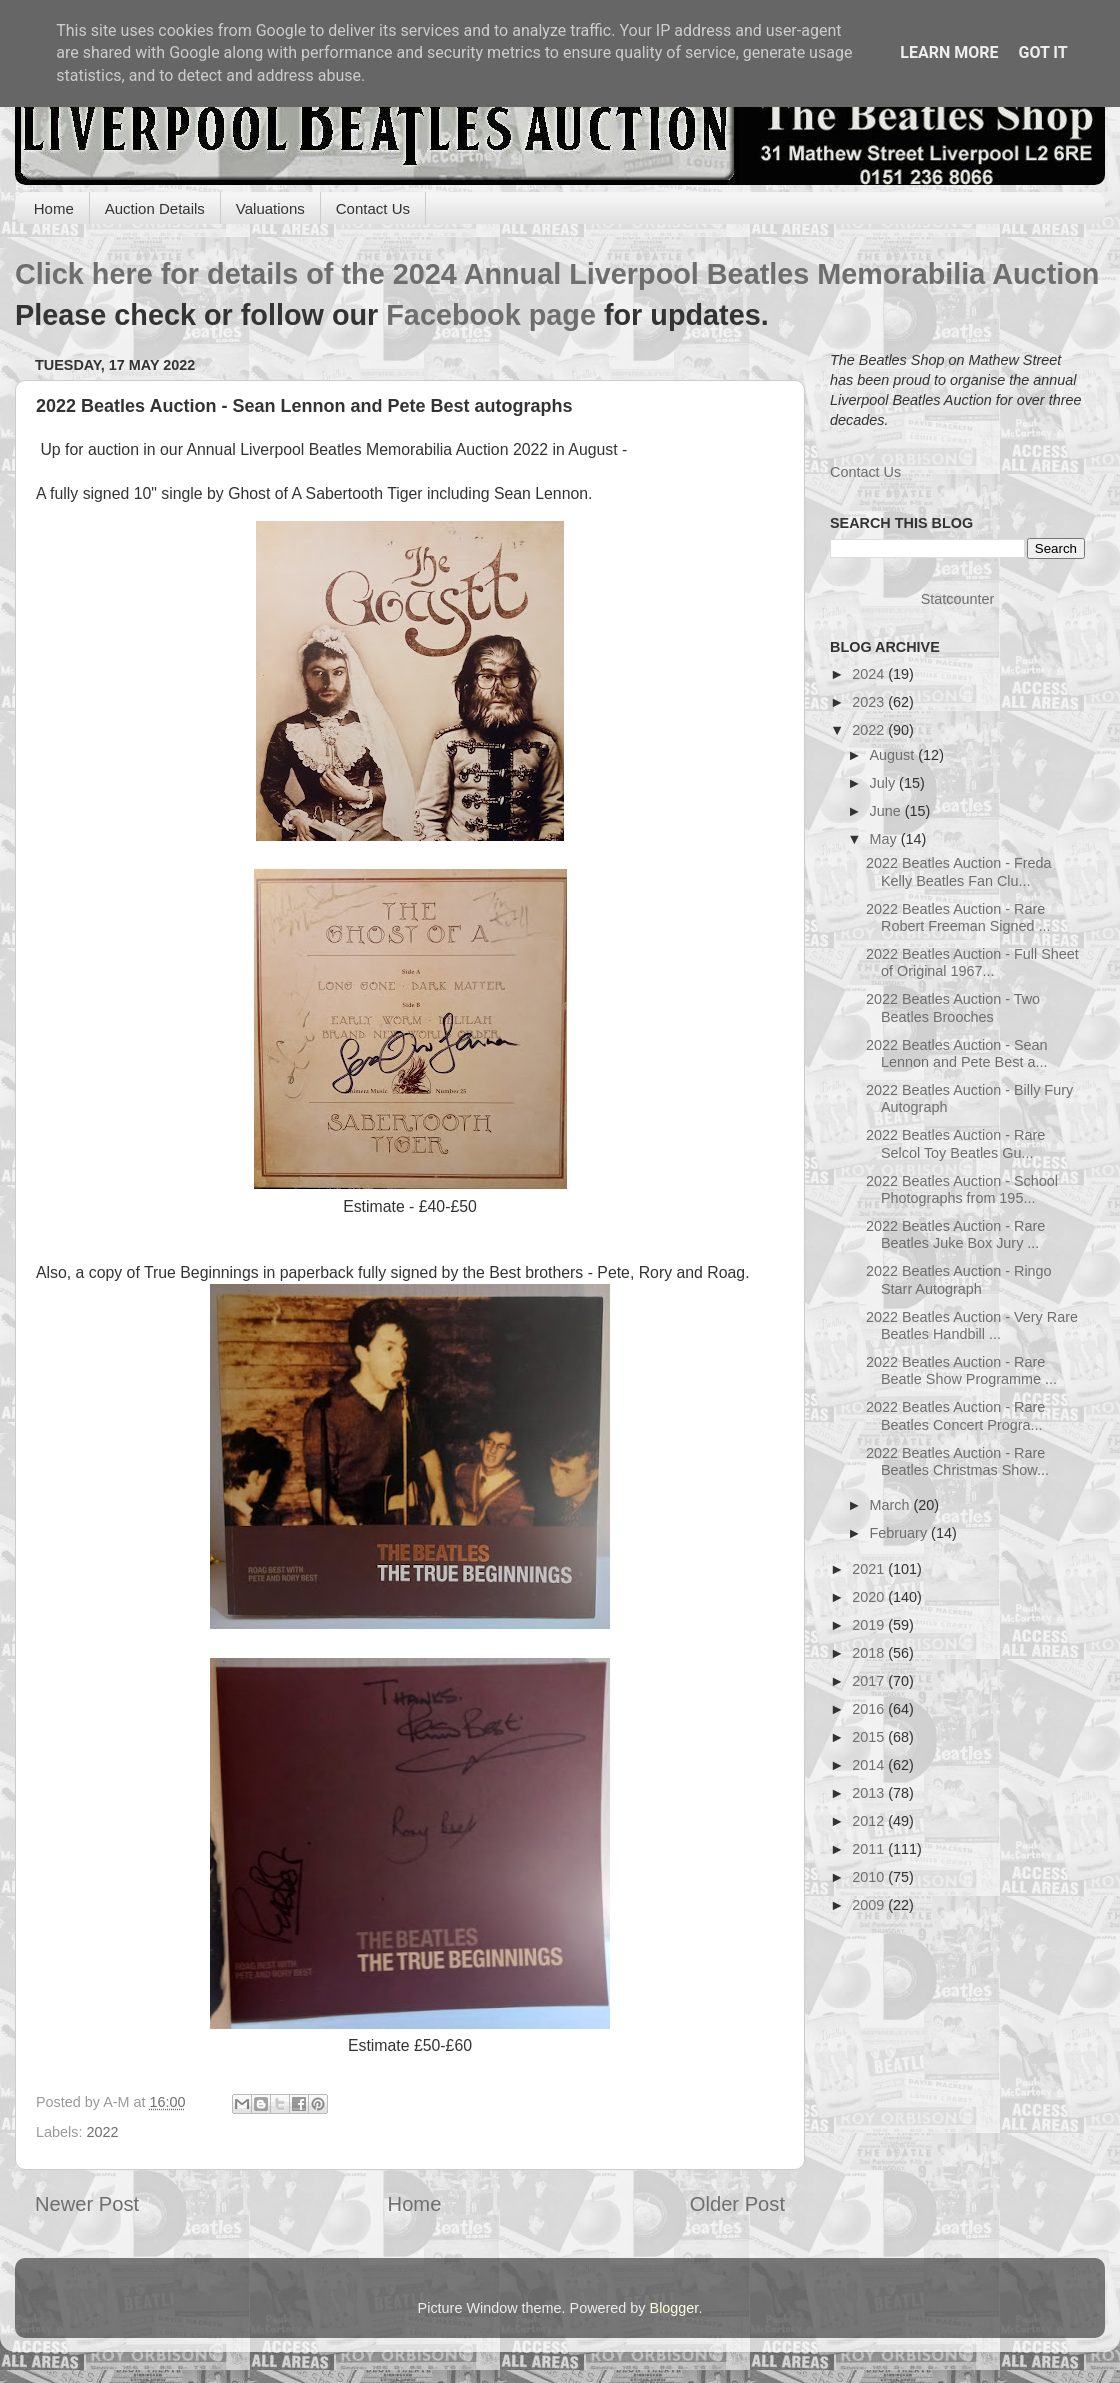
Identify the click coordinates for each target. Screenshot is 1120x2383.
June (887, 811)
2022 (102, 2132)
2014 (870, 1765)
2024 (870, 674)
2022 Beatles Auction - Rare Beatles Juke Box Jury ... (955, 1234)
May (885, 839)
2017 (870, 1681)
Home (54, 208)
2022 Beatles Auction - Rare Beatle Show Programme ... (961, 1370)
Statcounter (958, 599)
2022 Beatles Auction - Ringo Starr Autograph (959, 1279)
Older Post (737, 2204)
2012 (870, 1821)
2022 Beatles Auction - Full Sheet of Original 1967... (972, 962)
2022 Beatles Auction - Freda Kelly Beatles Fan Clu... (959, 871)
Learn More (949, 52)
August (894, 755)
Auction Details (155, 208)
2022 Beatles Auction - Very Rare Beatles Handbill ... (972, 1325)
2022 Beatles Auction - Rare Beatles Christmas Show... (957, 1461)
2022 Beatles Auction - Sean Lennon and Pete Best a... (957, 1053)
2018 (870, 1653)
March (892, 1505)
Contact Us (373, 208)
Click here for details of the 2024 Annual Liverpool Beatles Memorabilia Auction (557, 274)
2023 (870, 702)
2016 (870, 1709)
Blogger (674, 2308)
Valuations (270, 208)
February (901, 1533)
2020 (870, 1597)
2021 (870, 1569)
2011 (870, 1849)
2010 (870, 1877)
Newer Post (87, 2204)
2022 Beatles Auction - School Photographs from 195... (962, 1189)
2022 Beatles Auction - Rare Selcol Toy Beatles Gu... (955, 1143)
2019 (870, 1625)
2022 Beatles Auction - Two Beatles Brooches (953, 1007)
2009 (870, 1905)
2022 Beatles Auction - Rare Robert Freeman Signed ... (958, 917)
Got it (1042, 52)
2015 (870, 1737)
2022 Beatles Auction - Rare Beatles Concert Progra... (955, 1415)
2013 (870, 1793)
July (885, 783)
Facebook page (491, 315)
